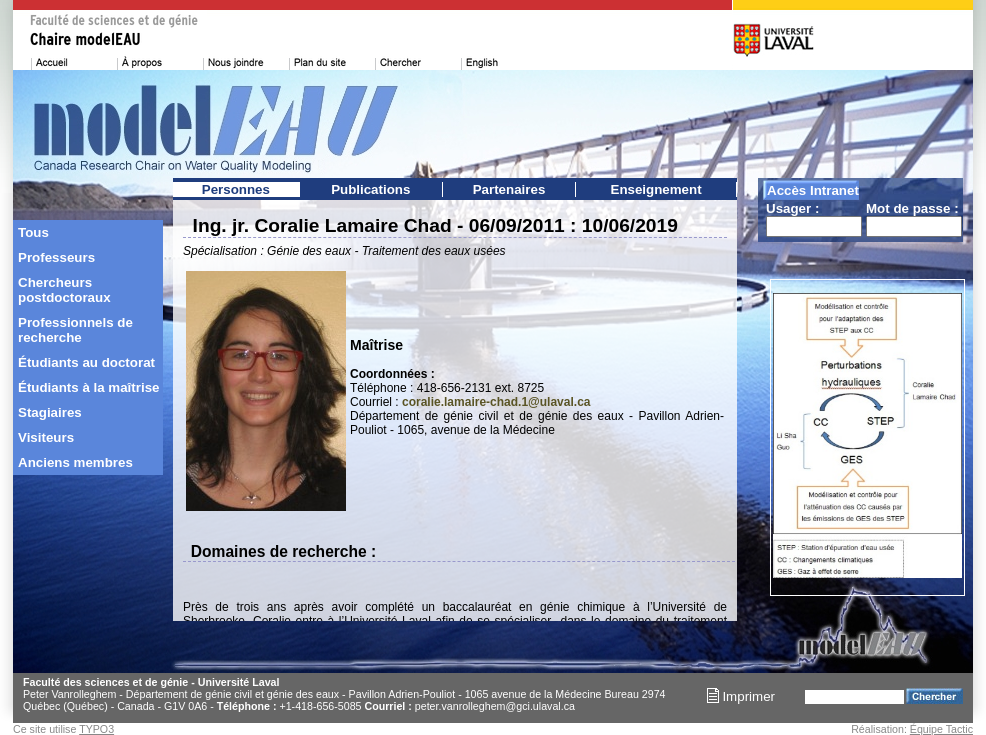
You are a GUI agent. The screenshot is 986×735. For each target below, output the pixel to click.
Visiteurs (46, 437)
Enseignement (656, 189)
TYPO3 (96, 729)
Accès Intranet (813, 190)
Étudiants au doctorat (86, 362)
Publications (370, 189)
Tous (33, 232)
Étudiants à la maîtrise (88, 387)
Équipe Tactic (941, 729)
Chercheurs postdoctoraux (64, 290)
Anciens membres (75, 462)
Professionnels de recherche (75, 330)
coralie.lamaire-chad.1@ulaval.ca (496, 402)
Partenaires (509, 189)
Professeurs (56, 257)
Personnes (236, 189)
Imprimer (741, 696)
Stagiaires (50, 412)
